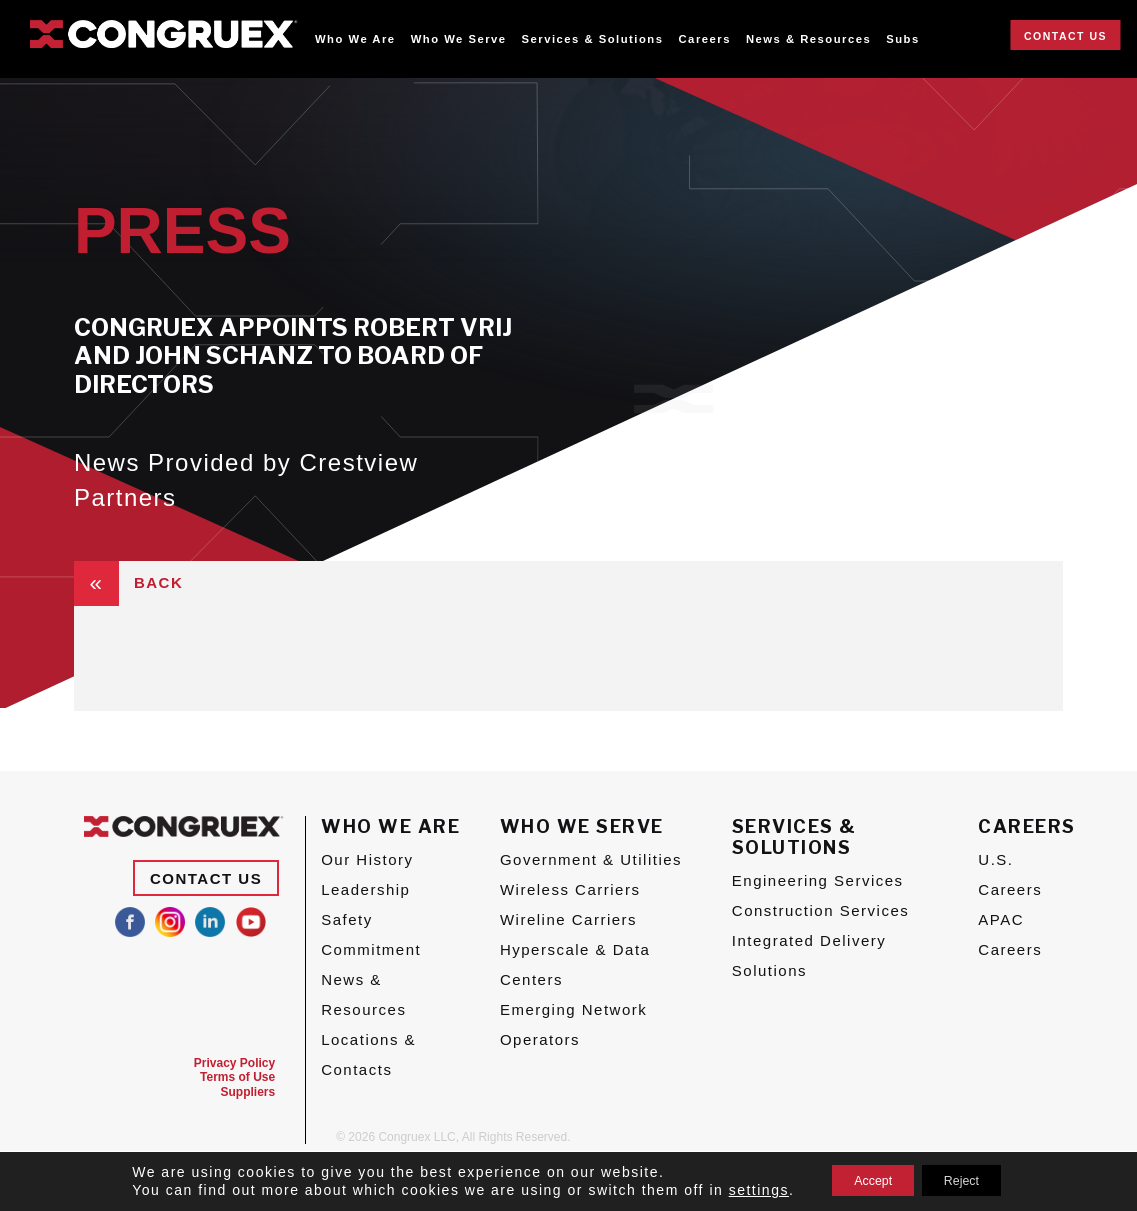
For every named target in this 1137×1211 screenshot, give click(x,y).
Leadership (365, 889)
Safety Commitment (371, 934)
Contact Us (1065, 36)
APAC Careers (1010, 934)
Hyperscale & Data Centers (575, 964)
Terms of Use (237, 1077)
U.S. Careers (1010, 874)
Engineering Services (818, 880)
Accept (862, 1180)
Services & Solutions (593, 39)
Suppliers (248, 1092)
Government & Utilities (591, 859)
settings (738, 1189)
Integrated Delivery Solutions (809, 955)
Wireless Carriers (570, 889)
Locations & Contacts (368, 1054)
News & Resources (808, 39)
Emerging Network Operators (573, 1024)
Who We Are (355, 39)
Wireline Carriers (568, 919)
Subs (903, 39)
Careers (705, 39)
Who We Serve (459, 39)
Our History (367, 859)
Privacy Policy (234, 1063)
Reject (972, 1180)
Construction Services (820, 910)
